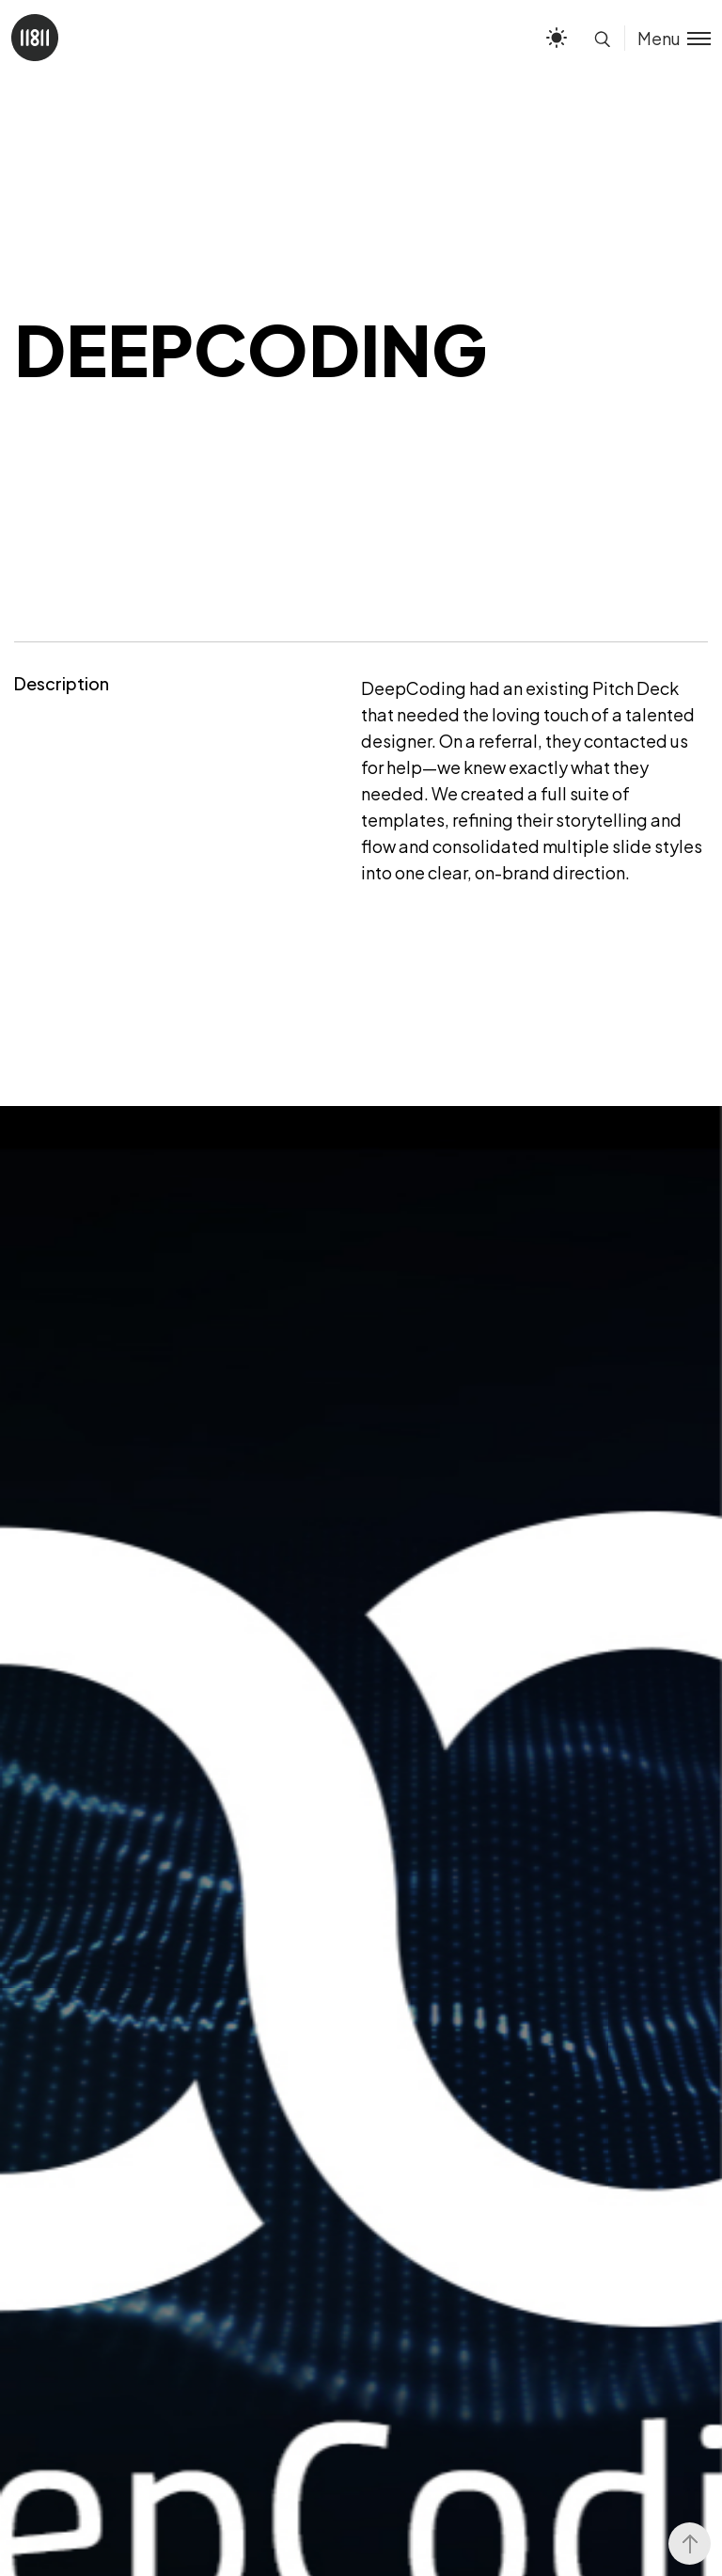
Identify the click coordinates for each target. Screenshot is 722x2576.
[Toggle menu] (667, 38)
